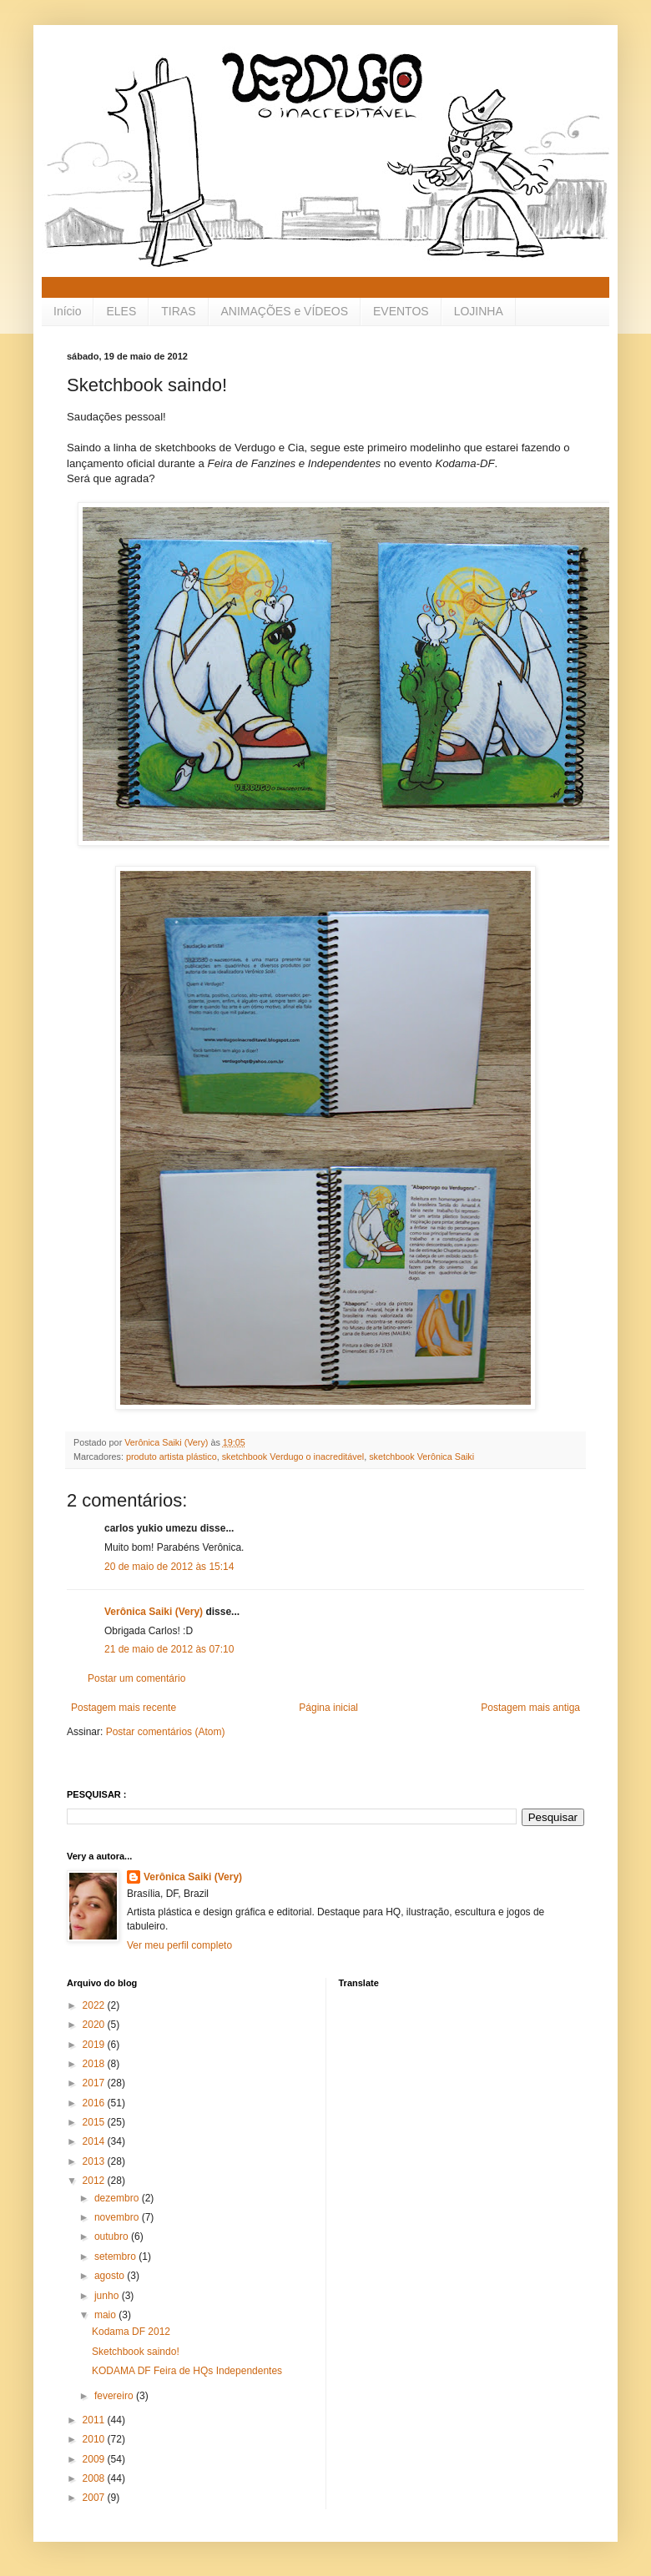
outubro (112, 2236)
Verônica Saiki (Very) (153, 1612)
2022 (95, 2005)
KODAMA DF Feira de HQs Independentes (187, 2371)
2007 (95, 2497)
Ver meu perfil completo (179, 1945)
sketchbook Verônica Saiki (421, 1457)
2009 (95, 2459)
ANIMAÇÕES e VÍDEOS (284, 311)
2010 (95, 2439)
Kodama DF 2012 (131, 2331)
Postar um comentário (136, 1678)
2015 (95, 2122)
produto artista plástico (171, 1457)
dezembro (118, 2198)
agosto (110, 2276)
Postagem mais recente (123, 1707)
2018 (95, 2064)
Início (67, 311)
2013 (95, 2161)
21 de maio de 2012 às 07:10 (169, 1649)
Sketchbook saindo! (135, 2351)
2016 (95, 2103)
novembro (118, 2217)
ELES (121, 311)
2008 (95, 2478)
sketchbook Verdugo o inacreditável (293, 1457)
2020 (95, 2024)
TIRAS (178, 311)
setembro (116, 2256)
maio (106, 2315)
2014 (95, 2141)
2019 (95, 2044)
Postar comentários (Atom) (165, 1732)
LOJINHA (478, 311)
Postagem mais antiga (530, 1707)
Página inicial (328, 1707)
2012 (95, 2180)
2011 (95, 2420)
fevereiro (115, 2396)
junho (108, 2296)
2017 (95, 2083)
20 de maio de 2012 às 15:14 (169, 1566)
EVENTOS (401, 311)
